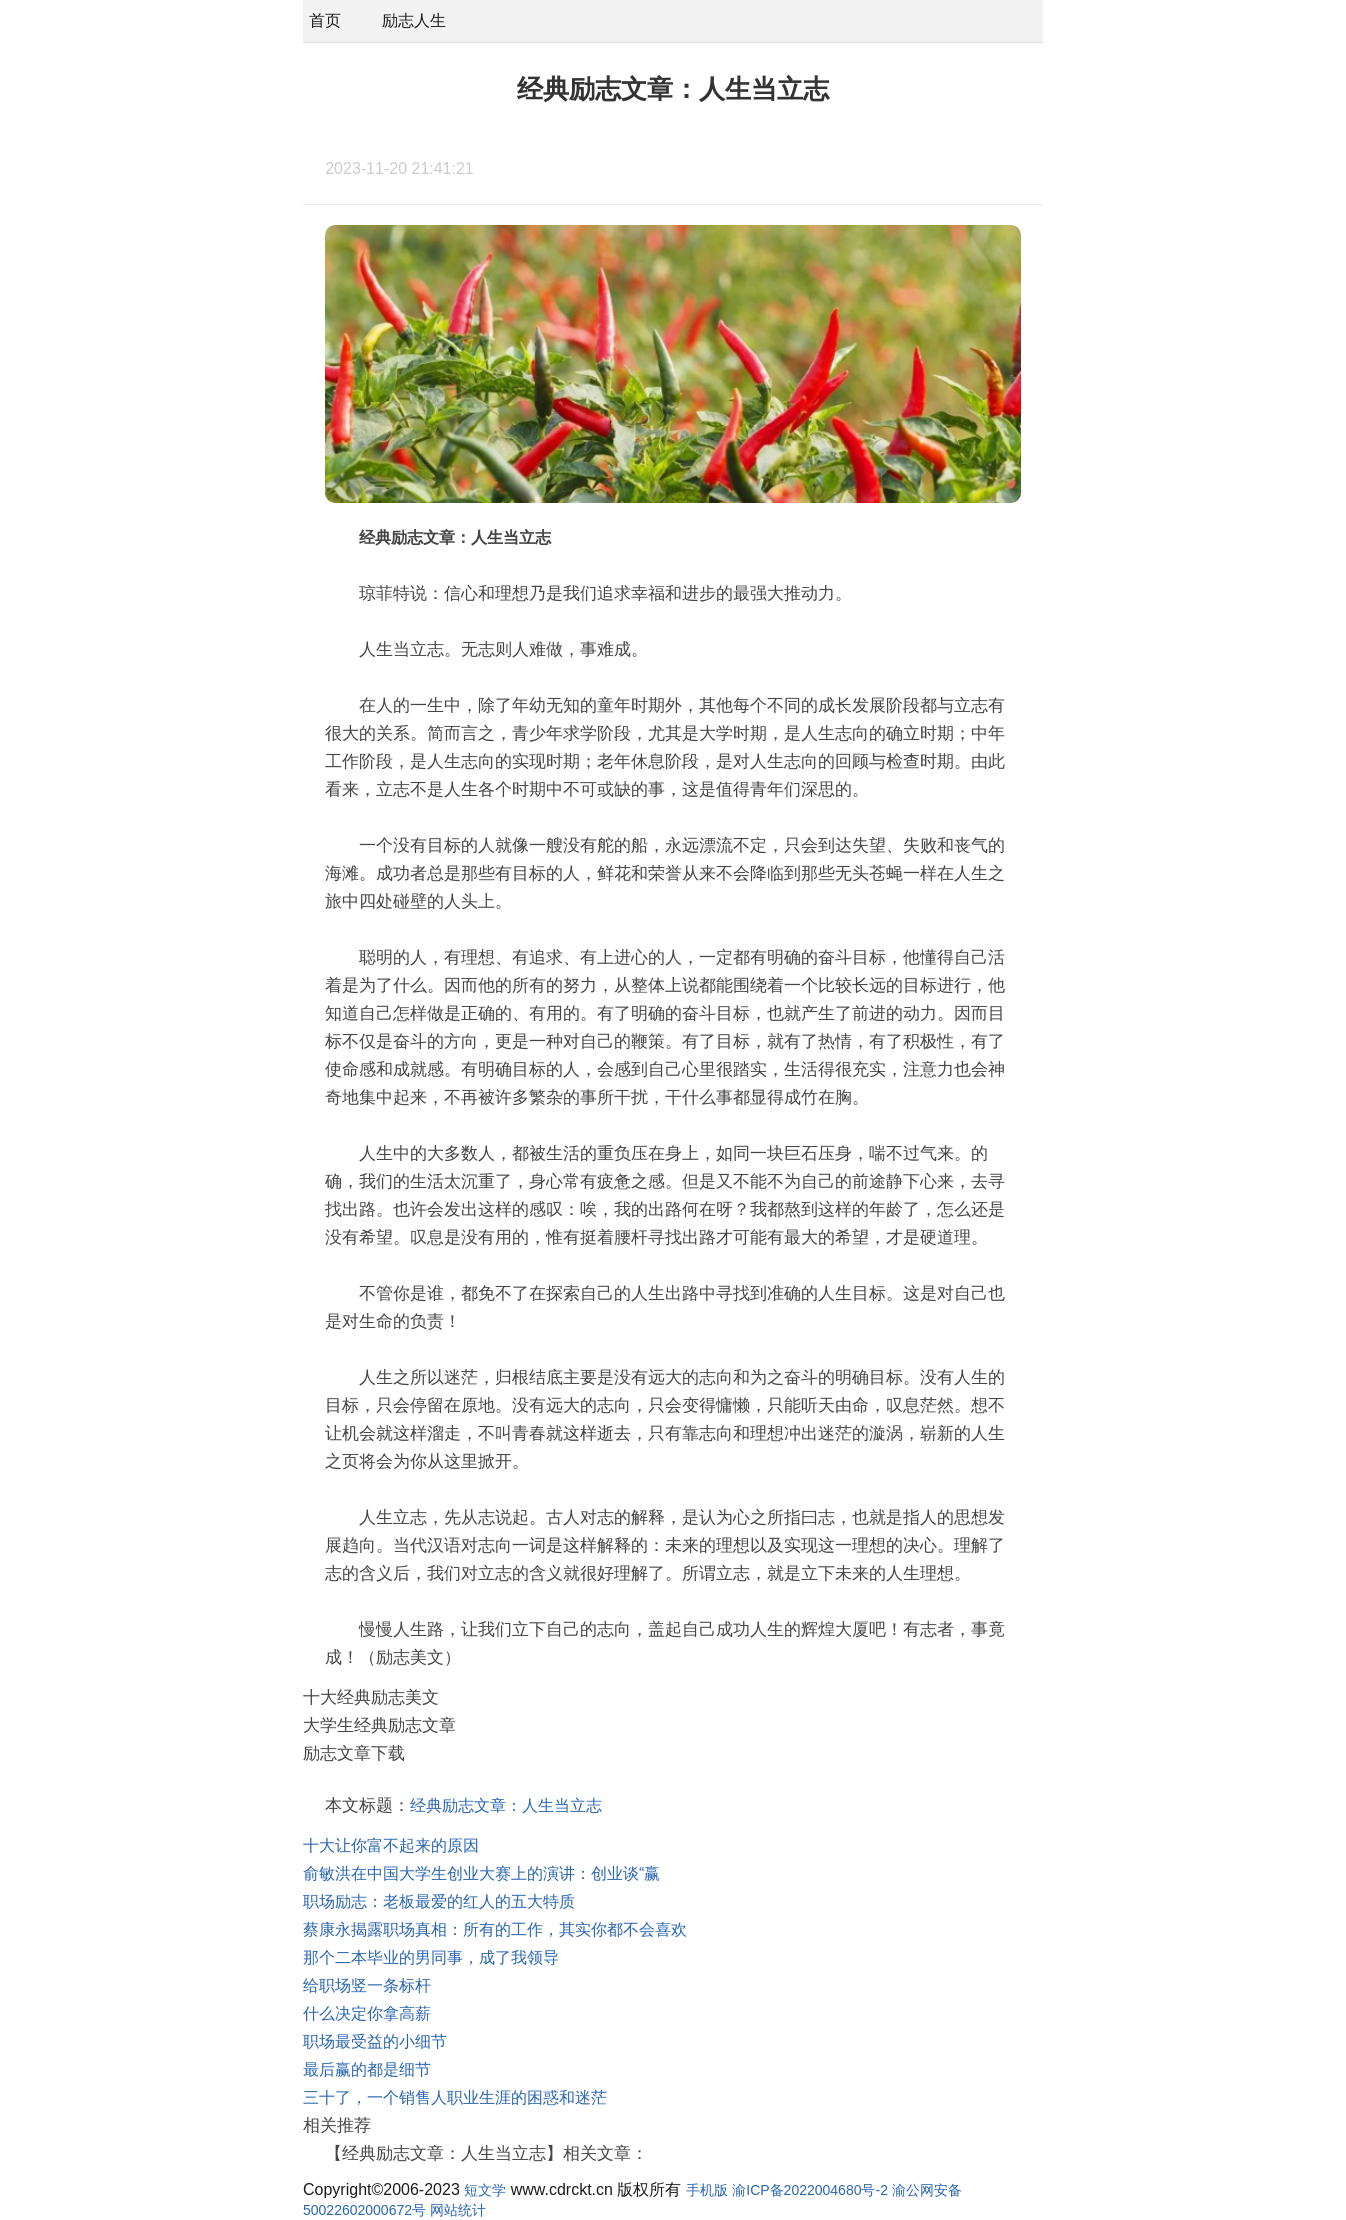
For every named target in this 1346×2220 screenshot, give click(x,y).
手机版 (707, 2190)
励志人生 (414, 20)
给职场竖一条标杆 (367, 1985)
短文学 (485, 2190)
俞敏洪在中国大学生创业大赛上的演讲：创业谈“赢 (481, 1873)
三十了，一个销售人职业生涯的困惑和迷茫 (455, 2097)
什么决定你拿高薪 (367, 2013)
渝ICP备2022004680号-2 (810, 2190)
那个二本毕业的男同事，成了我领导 (431, 1957)
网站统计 (458, 2210)
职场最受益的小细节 (375, 2041)
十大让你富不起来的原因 (391, 1845)
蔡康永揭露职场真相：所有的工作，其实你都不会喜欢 (495, 1929)
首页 (325, 20)
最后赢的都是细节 (367, 2069)
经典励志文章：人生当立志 (506, 1805)
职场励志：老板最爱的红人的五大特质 (439, 1901)
